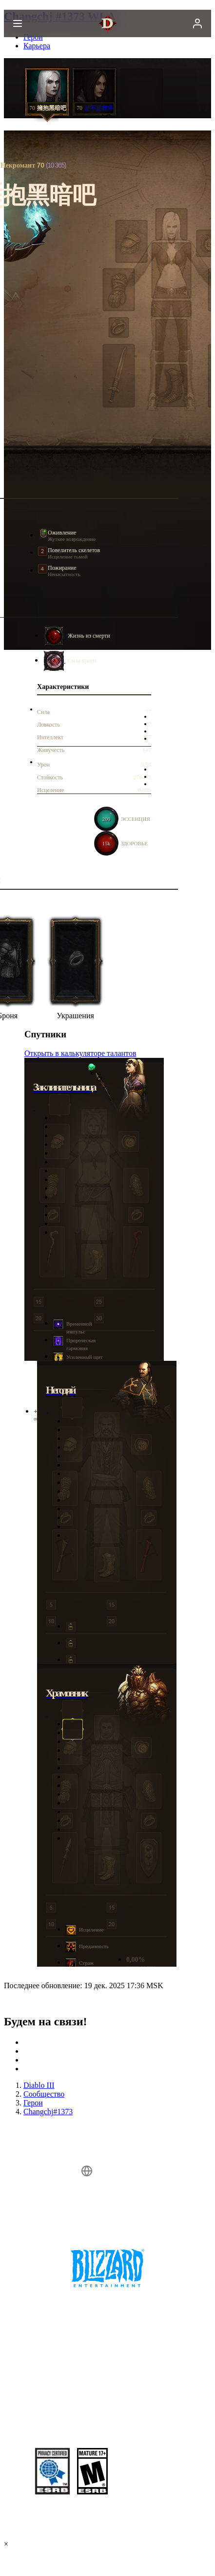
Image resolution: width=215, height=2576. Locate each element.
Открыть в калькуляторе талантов (80, 1053)
